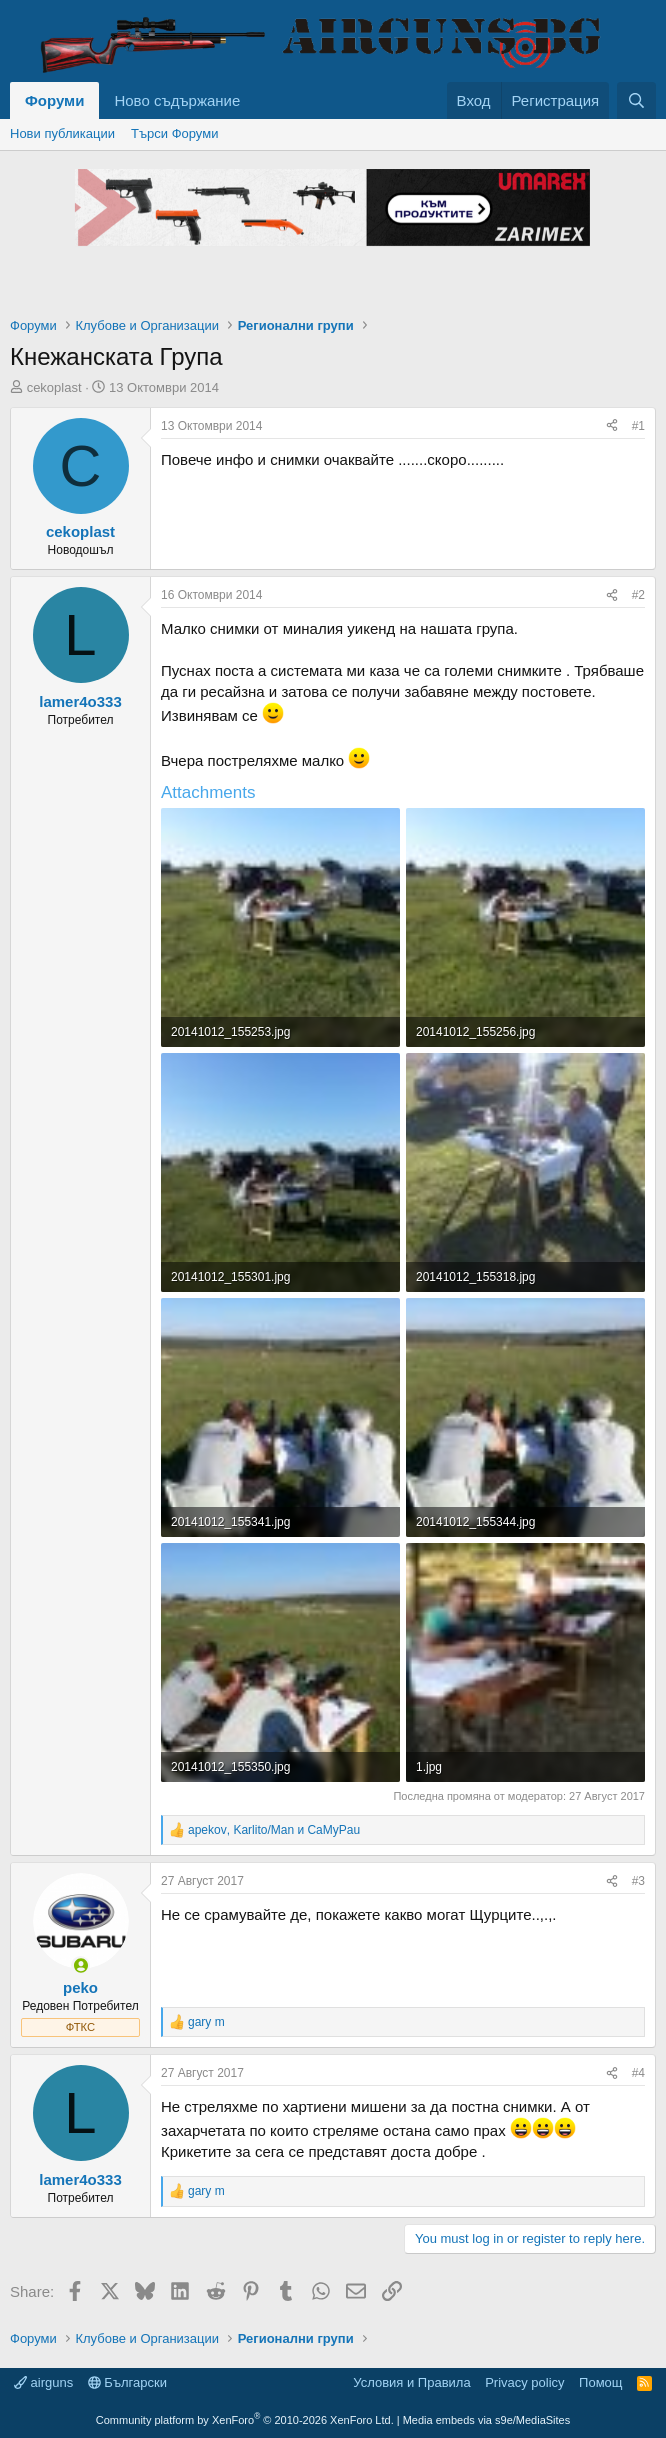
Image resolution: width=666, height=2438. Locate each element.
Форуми (54, 100)
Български (127, 2382)
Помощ (600, 2382)
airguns (43, 2382)
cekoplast (54, 387)
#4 (638, 2073)
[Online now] (80, 1965)
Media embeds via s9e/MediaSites (487, 2420)
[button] (256, 100)
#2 (638, 595)
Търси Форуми (174, 133)
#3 (638, 1881)
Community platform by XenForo (245, 2420)
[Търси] (636, 100)
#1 (638, 426)
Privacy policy (524, 2382)
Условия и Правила (411, 2382)
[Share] (612, 426)
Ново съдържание (177, 100)
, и (274, 1830)
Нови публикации (62, 133)
